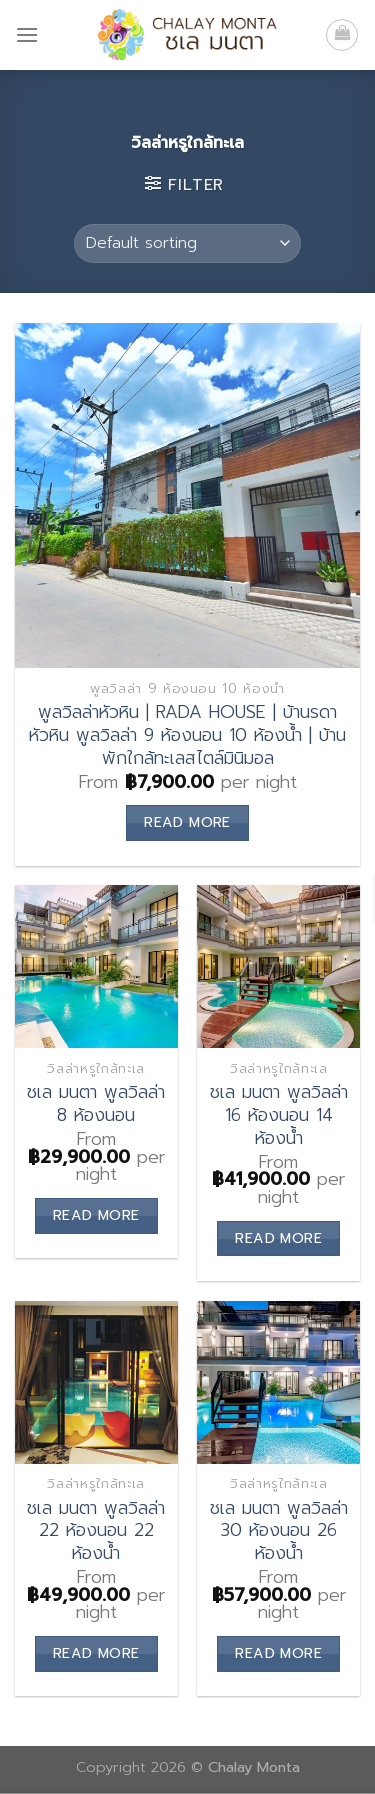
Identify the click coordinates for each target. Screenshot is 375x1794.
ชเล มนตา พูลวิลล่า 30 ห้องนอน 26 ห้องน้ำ (279, 1531)
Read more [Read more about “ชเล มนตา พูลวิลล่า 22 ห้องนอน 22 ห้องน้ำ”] (96, 1653)
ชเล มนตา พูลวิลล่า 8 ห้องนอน (96, 1104)
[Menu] (27, 34)
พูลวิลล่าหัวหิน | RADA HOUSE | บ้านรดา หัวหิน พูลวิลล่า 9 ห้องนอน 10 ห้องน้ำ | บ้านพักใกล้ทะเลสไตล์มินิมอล (187, 735)
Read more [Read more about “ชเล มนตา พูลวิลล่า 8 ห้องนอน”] (96, 1215)
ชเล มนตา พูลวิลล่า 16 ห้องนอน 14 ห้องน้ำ (279, 1115)
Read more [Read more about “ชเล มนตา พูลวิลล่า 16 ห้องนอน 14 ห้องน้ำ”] (278, 1238)
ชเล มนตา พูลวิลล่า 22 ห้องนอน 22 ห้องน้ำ (96, 1531)
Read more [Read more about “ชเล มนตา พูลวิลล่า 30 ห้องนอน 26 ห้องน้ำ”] (278, 1653)
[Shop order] (187, 243)
